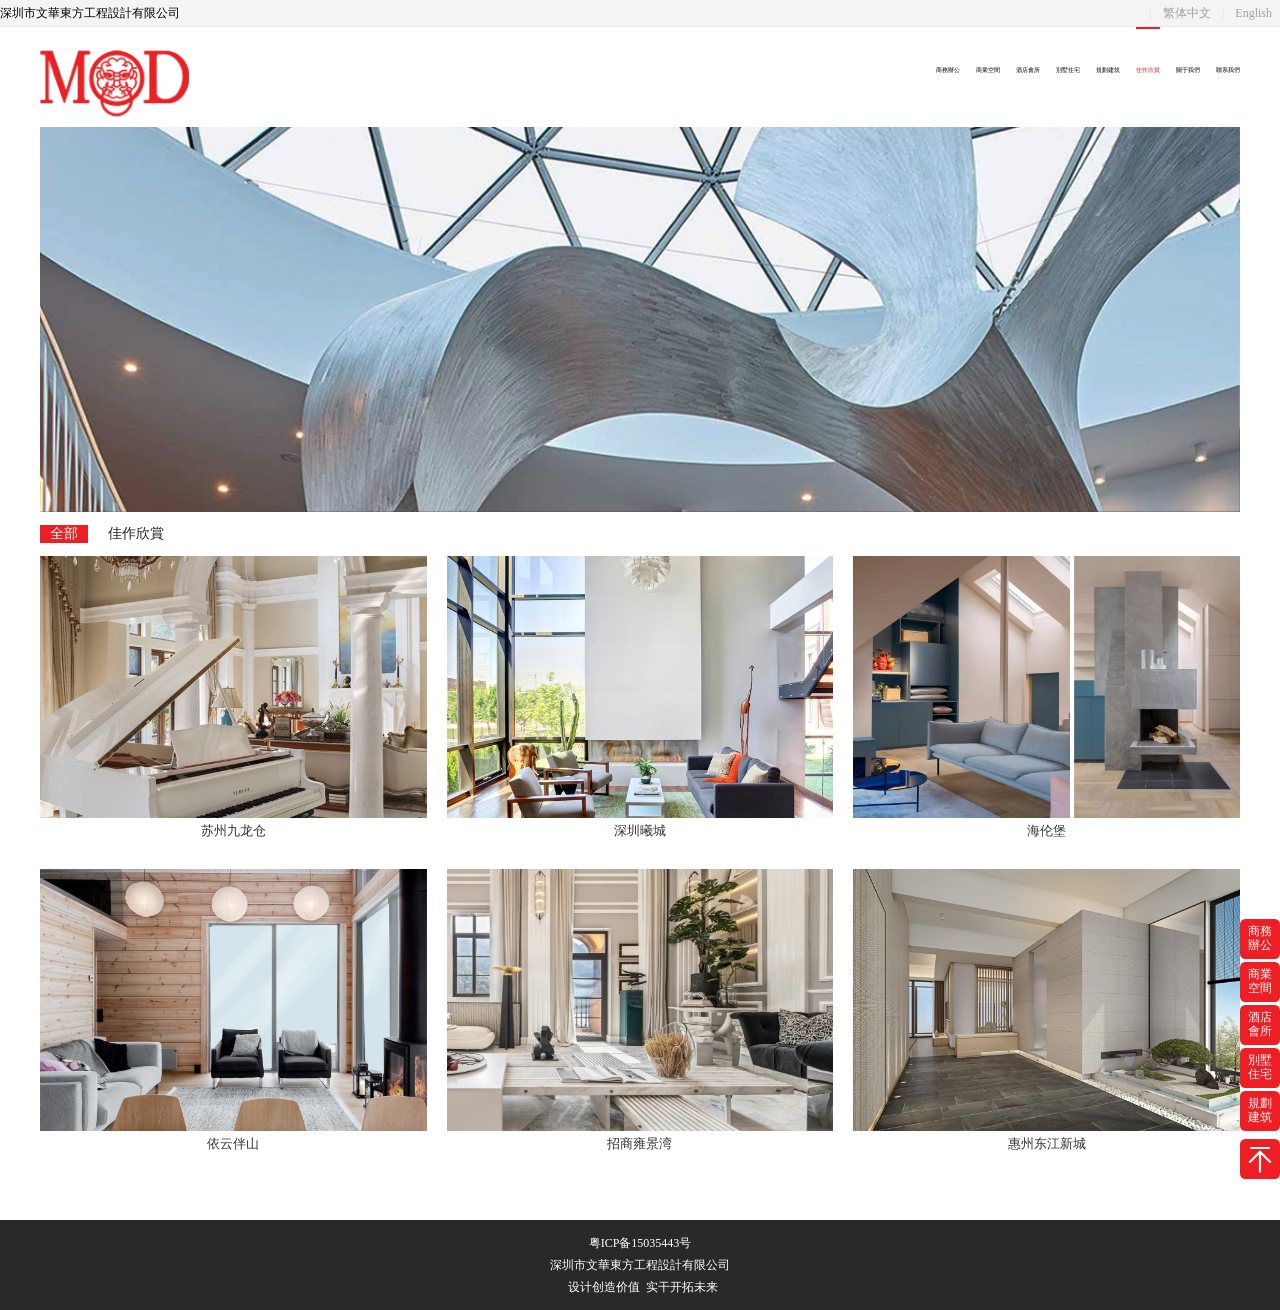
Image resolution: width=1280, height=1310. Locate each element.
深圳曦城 (640, 830)
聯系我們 (1228, 70)
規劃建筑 (1108, 70)
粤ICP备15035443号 (640, 1243)
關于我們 (1188, 70)
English (1253, 13)
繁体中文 (1187, 13)
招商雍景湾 (639, 1143)
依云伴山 (233, 1143)
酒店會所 (1028, 70)
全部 (64, 533)
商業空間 (988, 70)
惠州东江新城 (1047, 1143)
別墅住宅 (1068, 70)
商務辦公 (948, 70)
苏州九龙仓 (233, 830)
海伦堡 (1046, 830)
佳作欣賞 (1148, 70)
